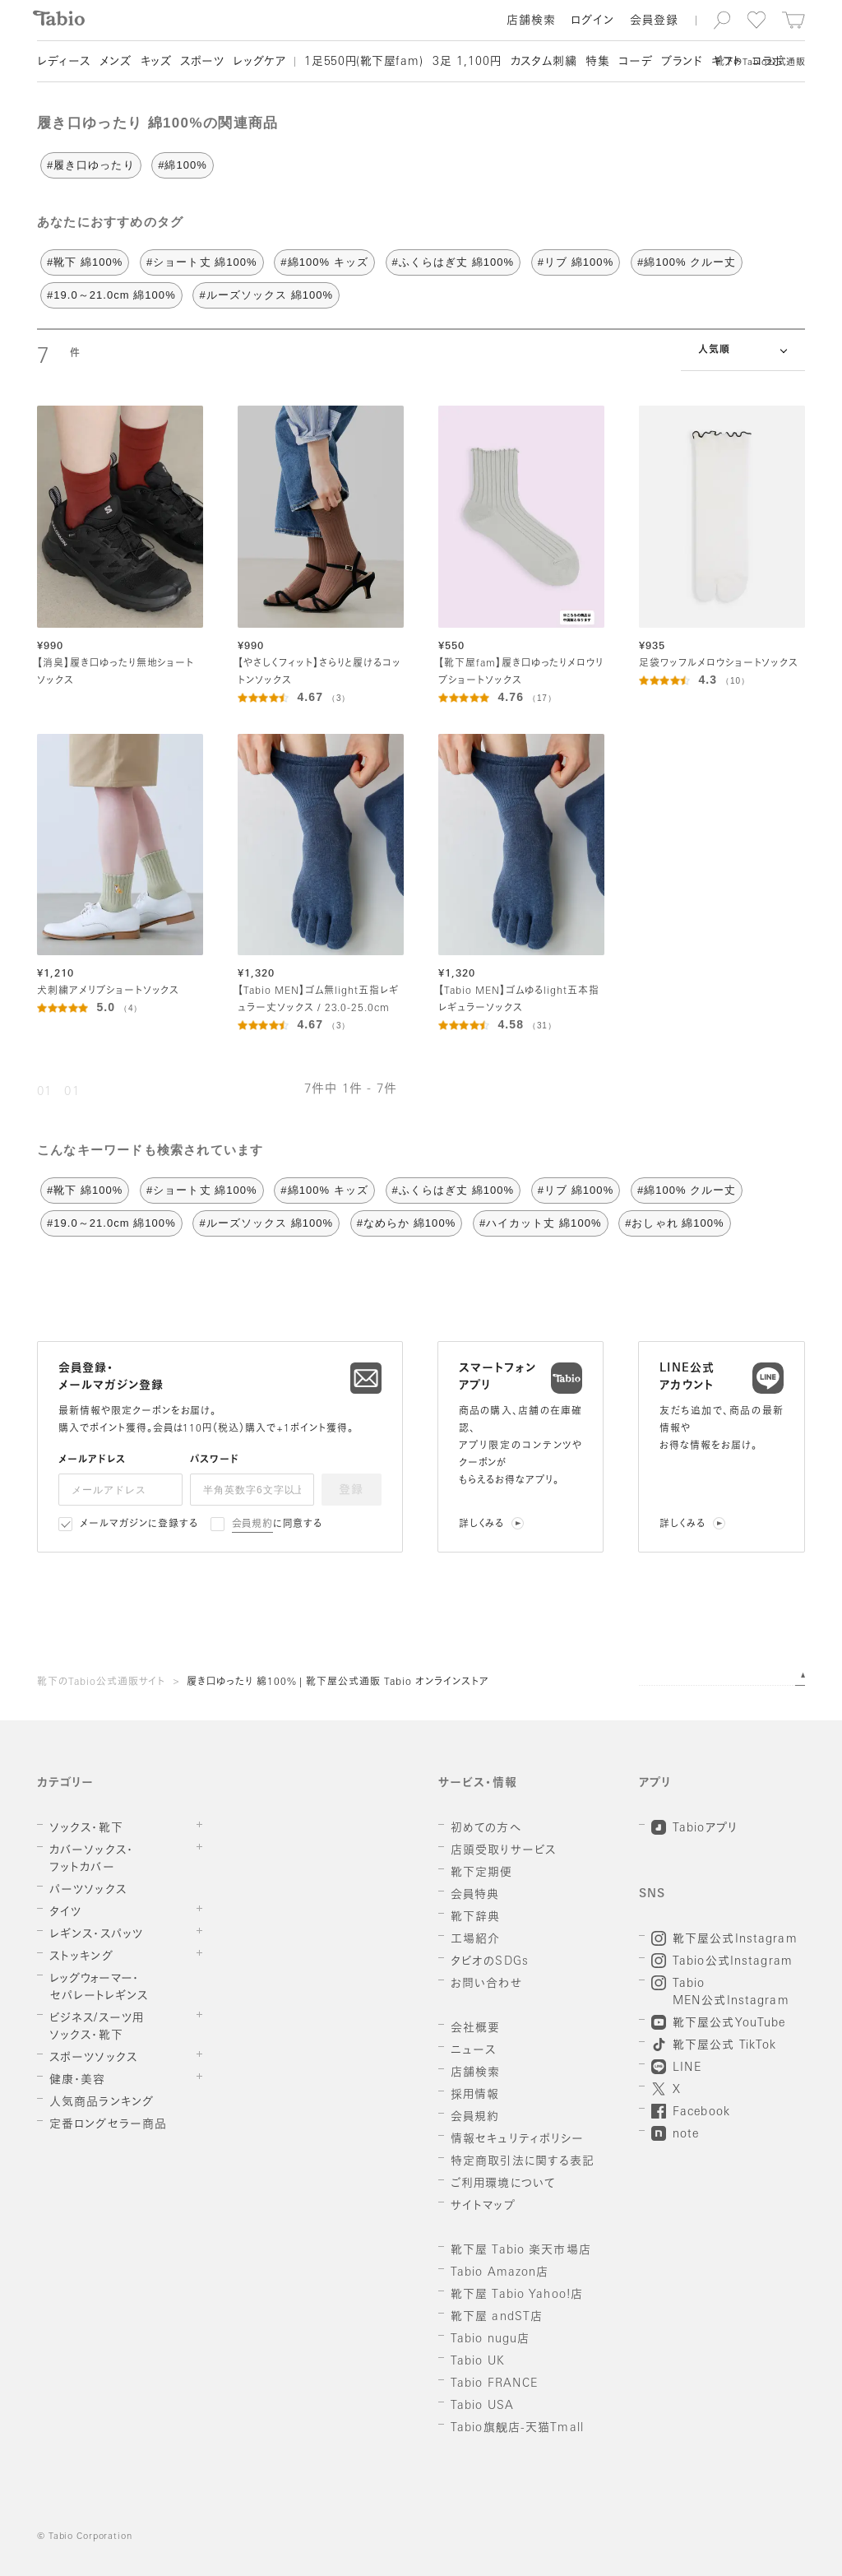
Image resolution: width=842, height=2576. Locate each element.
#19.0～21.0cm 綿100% (111, 295)
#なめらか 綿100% (406, 1223)
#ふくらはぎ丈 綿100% (453, 262)
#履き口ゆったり (91, 165)
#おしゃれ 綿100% (674, 1223)
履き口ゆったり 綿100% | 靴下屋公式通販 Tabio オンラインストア (337, 1682)
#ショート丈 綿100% (201, 262)
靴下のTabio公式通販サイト (101, 1682)
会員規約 (253, 1524)
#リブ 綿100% (575, 262)
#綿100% (182, 165)
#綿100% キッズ (324, 262)
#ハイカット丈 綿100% (540, 1223)
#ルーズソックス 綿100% (266, 295)
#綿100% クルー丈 (687, 262)
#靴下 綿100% (85, 262)
